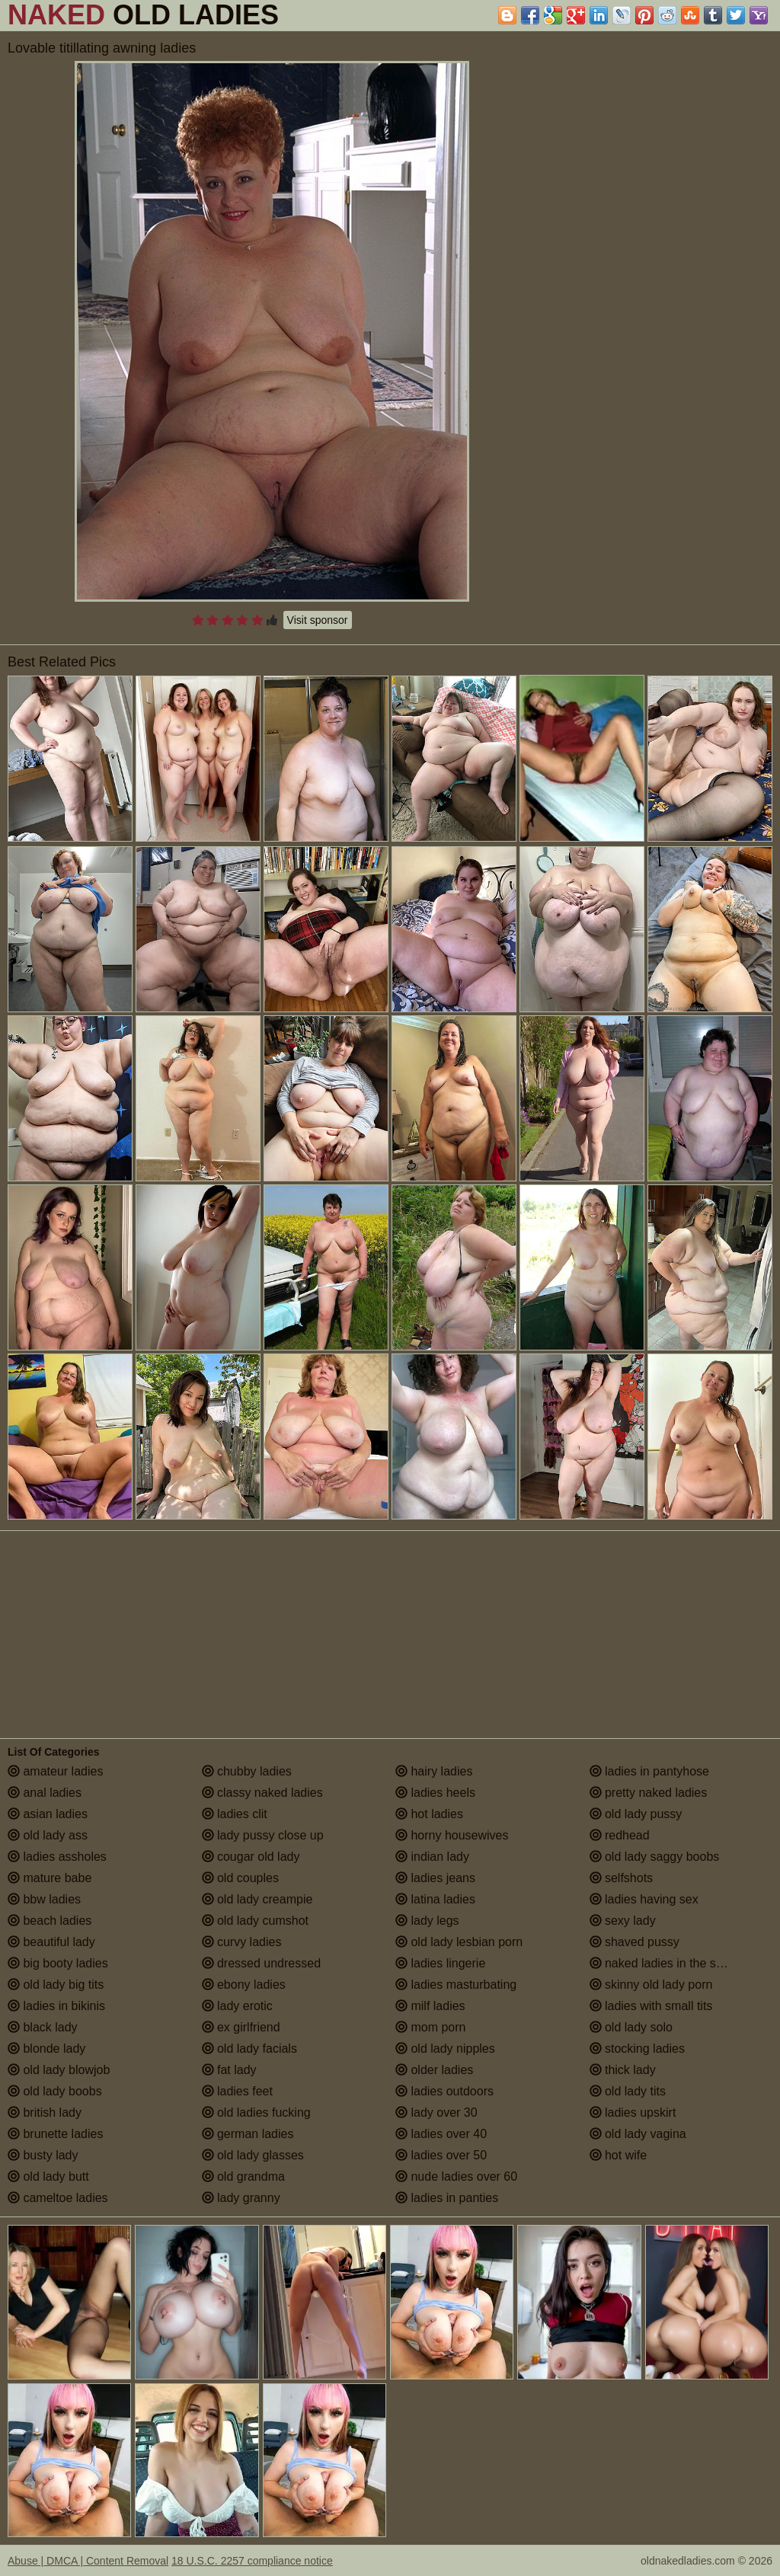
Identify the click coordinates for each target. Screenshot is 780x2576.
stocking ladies (637, 2048)
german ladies (248, 2133)
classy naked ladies (262, 1792)
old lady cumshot (255, 1920)
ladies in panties (446, 2197)
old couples (240, 1877)
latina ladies (435, 1899)
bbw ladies (44, 1899)
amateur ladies (55, 1771)
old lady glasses (253, 2155)
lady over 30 (436, 2112)
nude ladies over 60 (456, 2176)
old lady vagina (638, 2133)
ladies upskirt (633, 2112)
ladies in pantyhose (649, 1771)
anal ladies (45, 1792)
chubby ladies (247, 1771)
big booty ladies (58, 1963)
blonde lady (46, 2048)
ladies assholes (57, 1856)
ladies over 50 (441, 2155)
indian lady (432, 1856)
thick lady (623, 2069)
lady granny (241, 2197)
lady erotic (237, 2005)
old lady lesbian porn (459, 1941)
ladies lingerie (440, 1963)
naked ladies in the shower (670, 1963)
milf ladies (430, 2005)
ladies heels (435, 1792)
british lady (45, 2112)
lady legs (427, 1920)
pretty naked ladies (649, 1792)
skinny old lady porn (651, 1984)
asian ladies (48, 1813)
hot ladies (429, 1813)
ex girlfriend (241, 2027)
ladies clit (234, 1813)
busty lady (43, 2155)
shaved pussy (634, 1941)
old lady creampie (257, 1899)
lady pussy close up (263, 1835)
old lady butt (48, 2176)
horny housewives (452, 1835)
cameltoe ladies (58, 2197)
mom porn (430, 2027)
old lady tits (628, 2091)
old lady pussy (636, 1813)
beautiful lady (51, 1941)
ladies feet (237, 2091)
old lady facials (249, 2048)
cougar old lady (251, 1856)
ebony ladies (244, 1984)
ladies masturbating (455, 1984)
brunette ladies (55, 2133)
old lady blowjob (59, 2069)
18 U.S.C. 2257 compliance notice (252, 2561)
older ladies (434, 2069)
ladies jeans (435, 1877)
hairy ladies (433, 1771)
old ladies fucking (256, 2112)
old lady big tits (56, 1984)
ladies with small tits (651, 2005)
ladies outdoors (444, 2091)
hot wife (618, 2155)
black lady (43, 2027)
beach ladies (49, 1920)
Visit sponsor (317, 620)
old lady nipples (445, 2048)
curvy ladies (242, 1941)
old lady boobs (55, 2091)
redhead (620, 1835)
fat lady (229, 2069)
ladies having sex (644, 1899)
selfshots (622, 1877)
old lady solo (631, 2027)
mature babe (49, 1877)
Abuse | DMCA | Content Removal (88, 2561)
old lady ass (48, 1835)
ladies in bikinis (56, 2005)
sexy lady (623, 1920)
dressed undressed (261, 1963)
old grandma (243, 2176)
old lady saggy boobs (655, 1856)
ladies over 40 (441, 2133)
